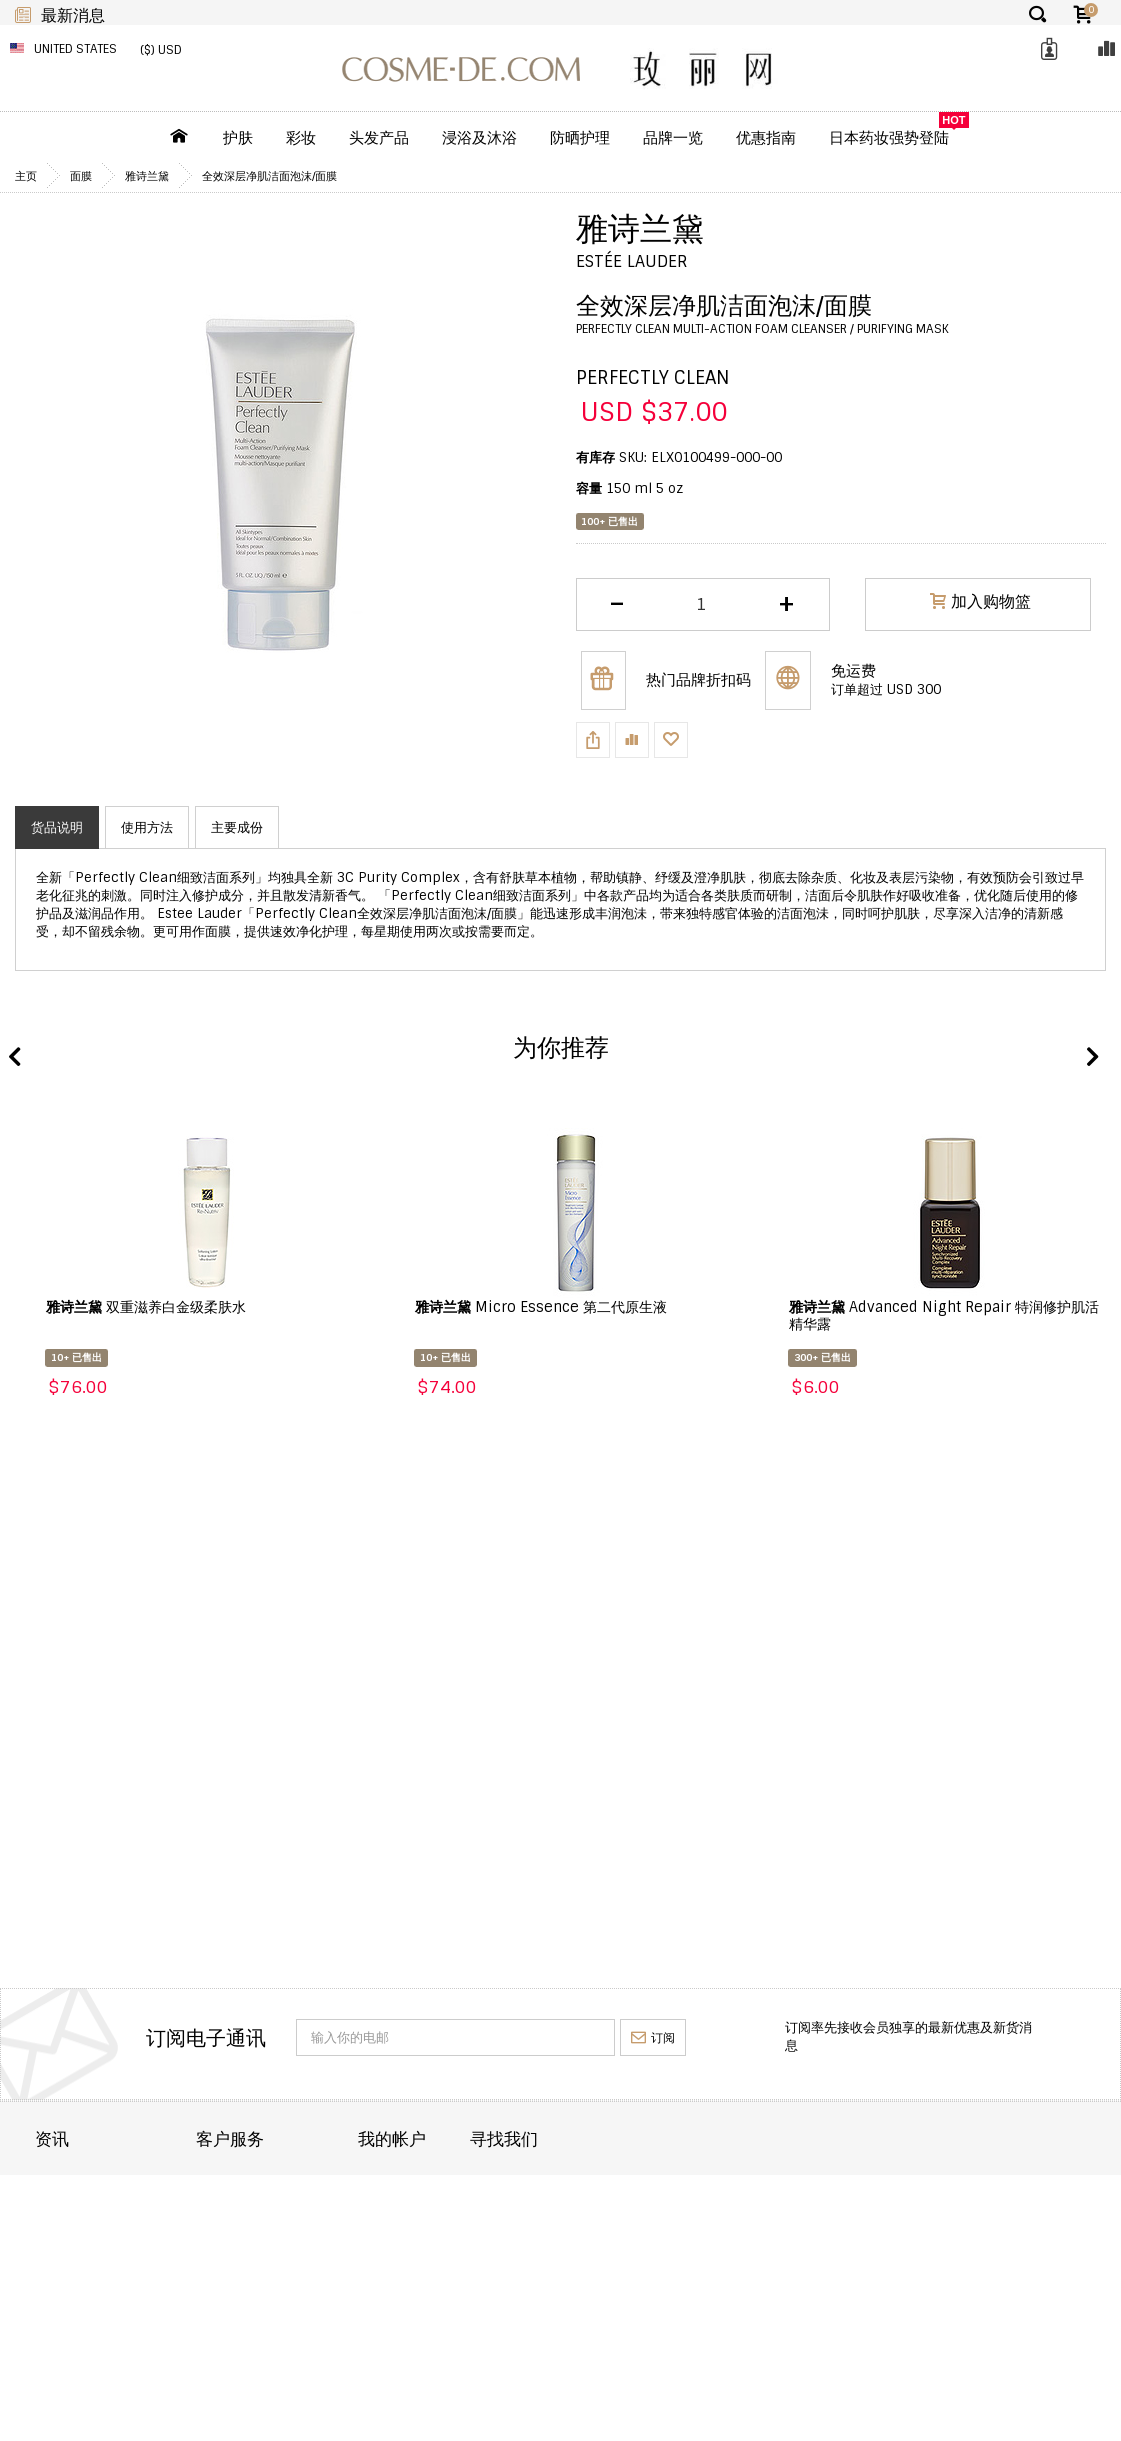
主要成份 (237, 827)
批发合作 (61, 2266)
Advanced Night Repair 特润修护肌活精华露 (944, 1315)
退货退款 (61, 2239)
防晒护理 (580, 138)
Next (1091, 1058)
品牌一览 (673, 138)
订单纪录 (484, 2212)
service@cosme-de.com (963, 2287)
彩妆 (301, 138)
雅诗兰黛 (147, 176)
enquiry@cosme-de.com (964, 2244)
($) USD (161, 50)
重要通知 (272, 2239)
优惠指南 (766, 138)
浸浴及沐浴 (479, 138)
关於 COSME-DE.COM (101, 2185)
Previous (15, 1058)
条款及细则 (67, 2293)
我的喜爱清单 (497, 2239)
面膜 (81, 176)
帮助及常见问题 (291, 2266)
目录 (471, 2185)
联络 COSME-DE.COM (312, 2185)
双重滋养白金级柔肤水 (146, 1307)
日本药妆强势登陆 (889, 138)
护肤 (238, 138)
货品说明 (57, 827)
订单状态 (272, 2212)
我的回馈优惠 (497, 2266)
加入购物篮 (980, 603)
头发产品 (379, 138)
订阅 (653, 2038)
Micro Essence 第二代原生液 (541, 1307)
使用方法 (147, 827)
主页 (26, 176)
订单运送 (61, 2212)
